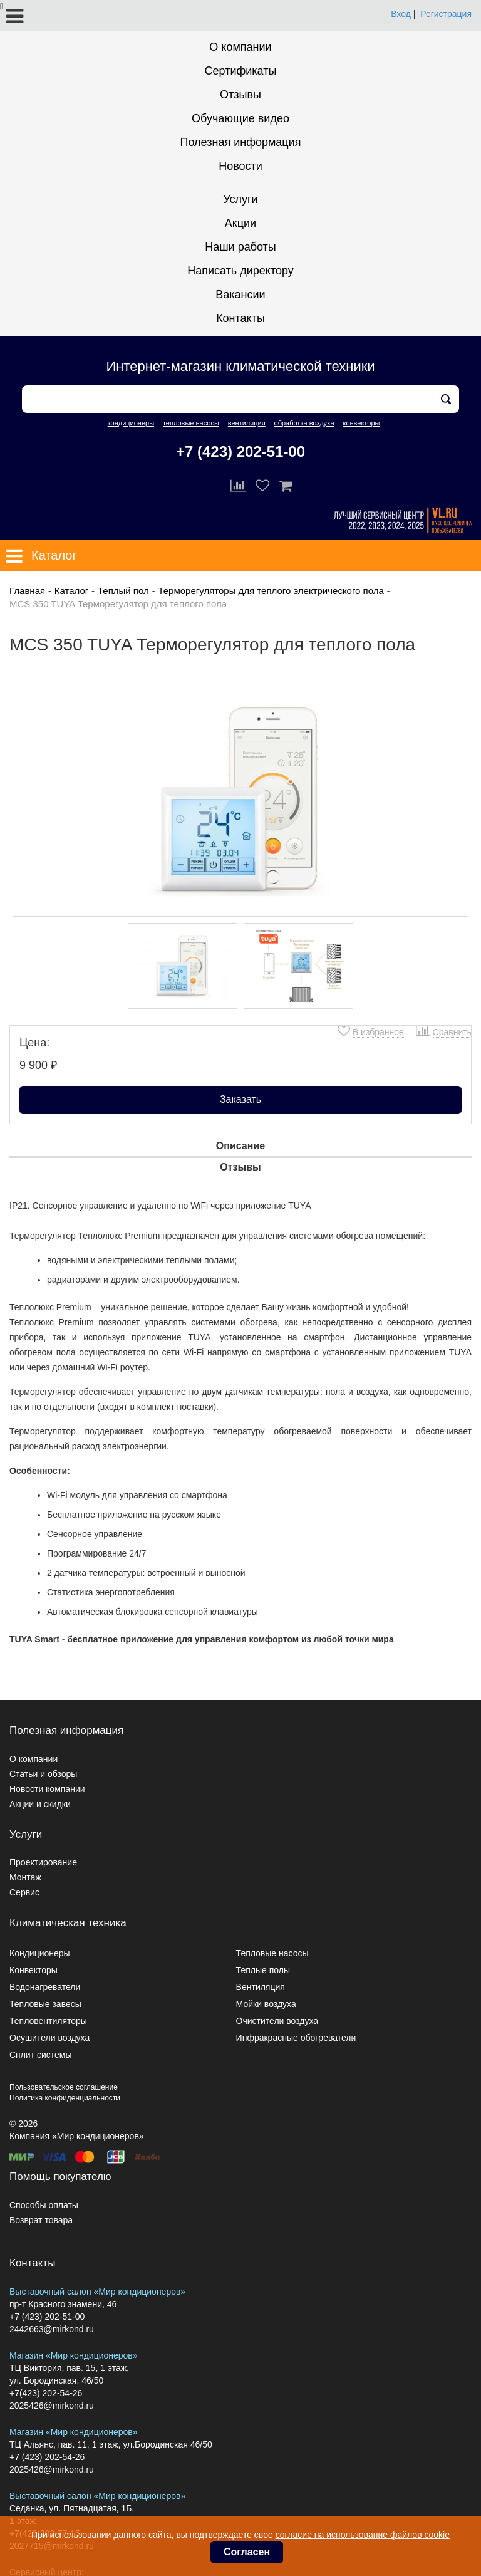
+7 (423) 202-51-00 (240, 451)
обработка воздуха (304, 423)
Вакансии (240, 294)
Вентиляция (260, 1987)
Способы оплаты (43, 2205)
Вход (401, 14)
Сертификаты (241, 71)
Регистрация (446, 14)
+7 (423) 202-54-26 (47, 2457)
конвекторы (361, 423)
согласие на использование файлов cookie (363, 2535)
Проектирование (43, 1862)
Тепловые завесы (45, 2004)
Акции (240, 223)
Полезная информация (240, 142)
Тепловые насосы (272, 1953)
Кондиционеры (39, 1953)
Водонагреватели (44, 1987)
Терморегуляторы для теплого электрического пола (270, 590)
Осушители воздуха (49, 2038)
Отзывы (240, 94)
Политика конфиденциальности (64, 2098)
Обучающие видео (240, 118)
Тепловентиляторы (48, 2021)
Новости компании (47, 1789)
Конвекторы (33, 1970)
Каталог (71, 590)
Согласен (247, 2552)
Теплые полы (263, 1970)
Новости (240, 166)
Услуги (240, 199)
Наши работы (240, 247)
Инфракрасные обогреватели (296, 2038)
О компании (240, 47)
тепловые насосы (191, 423)
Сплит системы (40, 2055)
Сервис (24, 1892)
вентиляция (247, 423)
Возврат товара (41, 2220)
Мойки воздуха (266, 2004)
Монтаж (25, 1877)
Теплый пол (123, 590)
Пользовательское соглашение (63, 2087)
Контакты (240, 318)
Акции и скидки (40, 1804)
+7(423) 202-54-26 (45, 2393)
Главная (27, 590)
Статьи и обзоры (43, 1774)
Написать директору (240, 270)
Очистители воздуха (277, 2021)
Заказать (240, 1099)
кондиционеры (131, 423)
